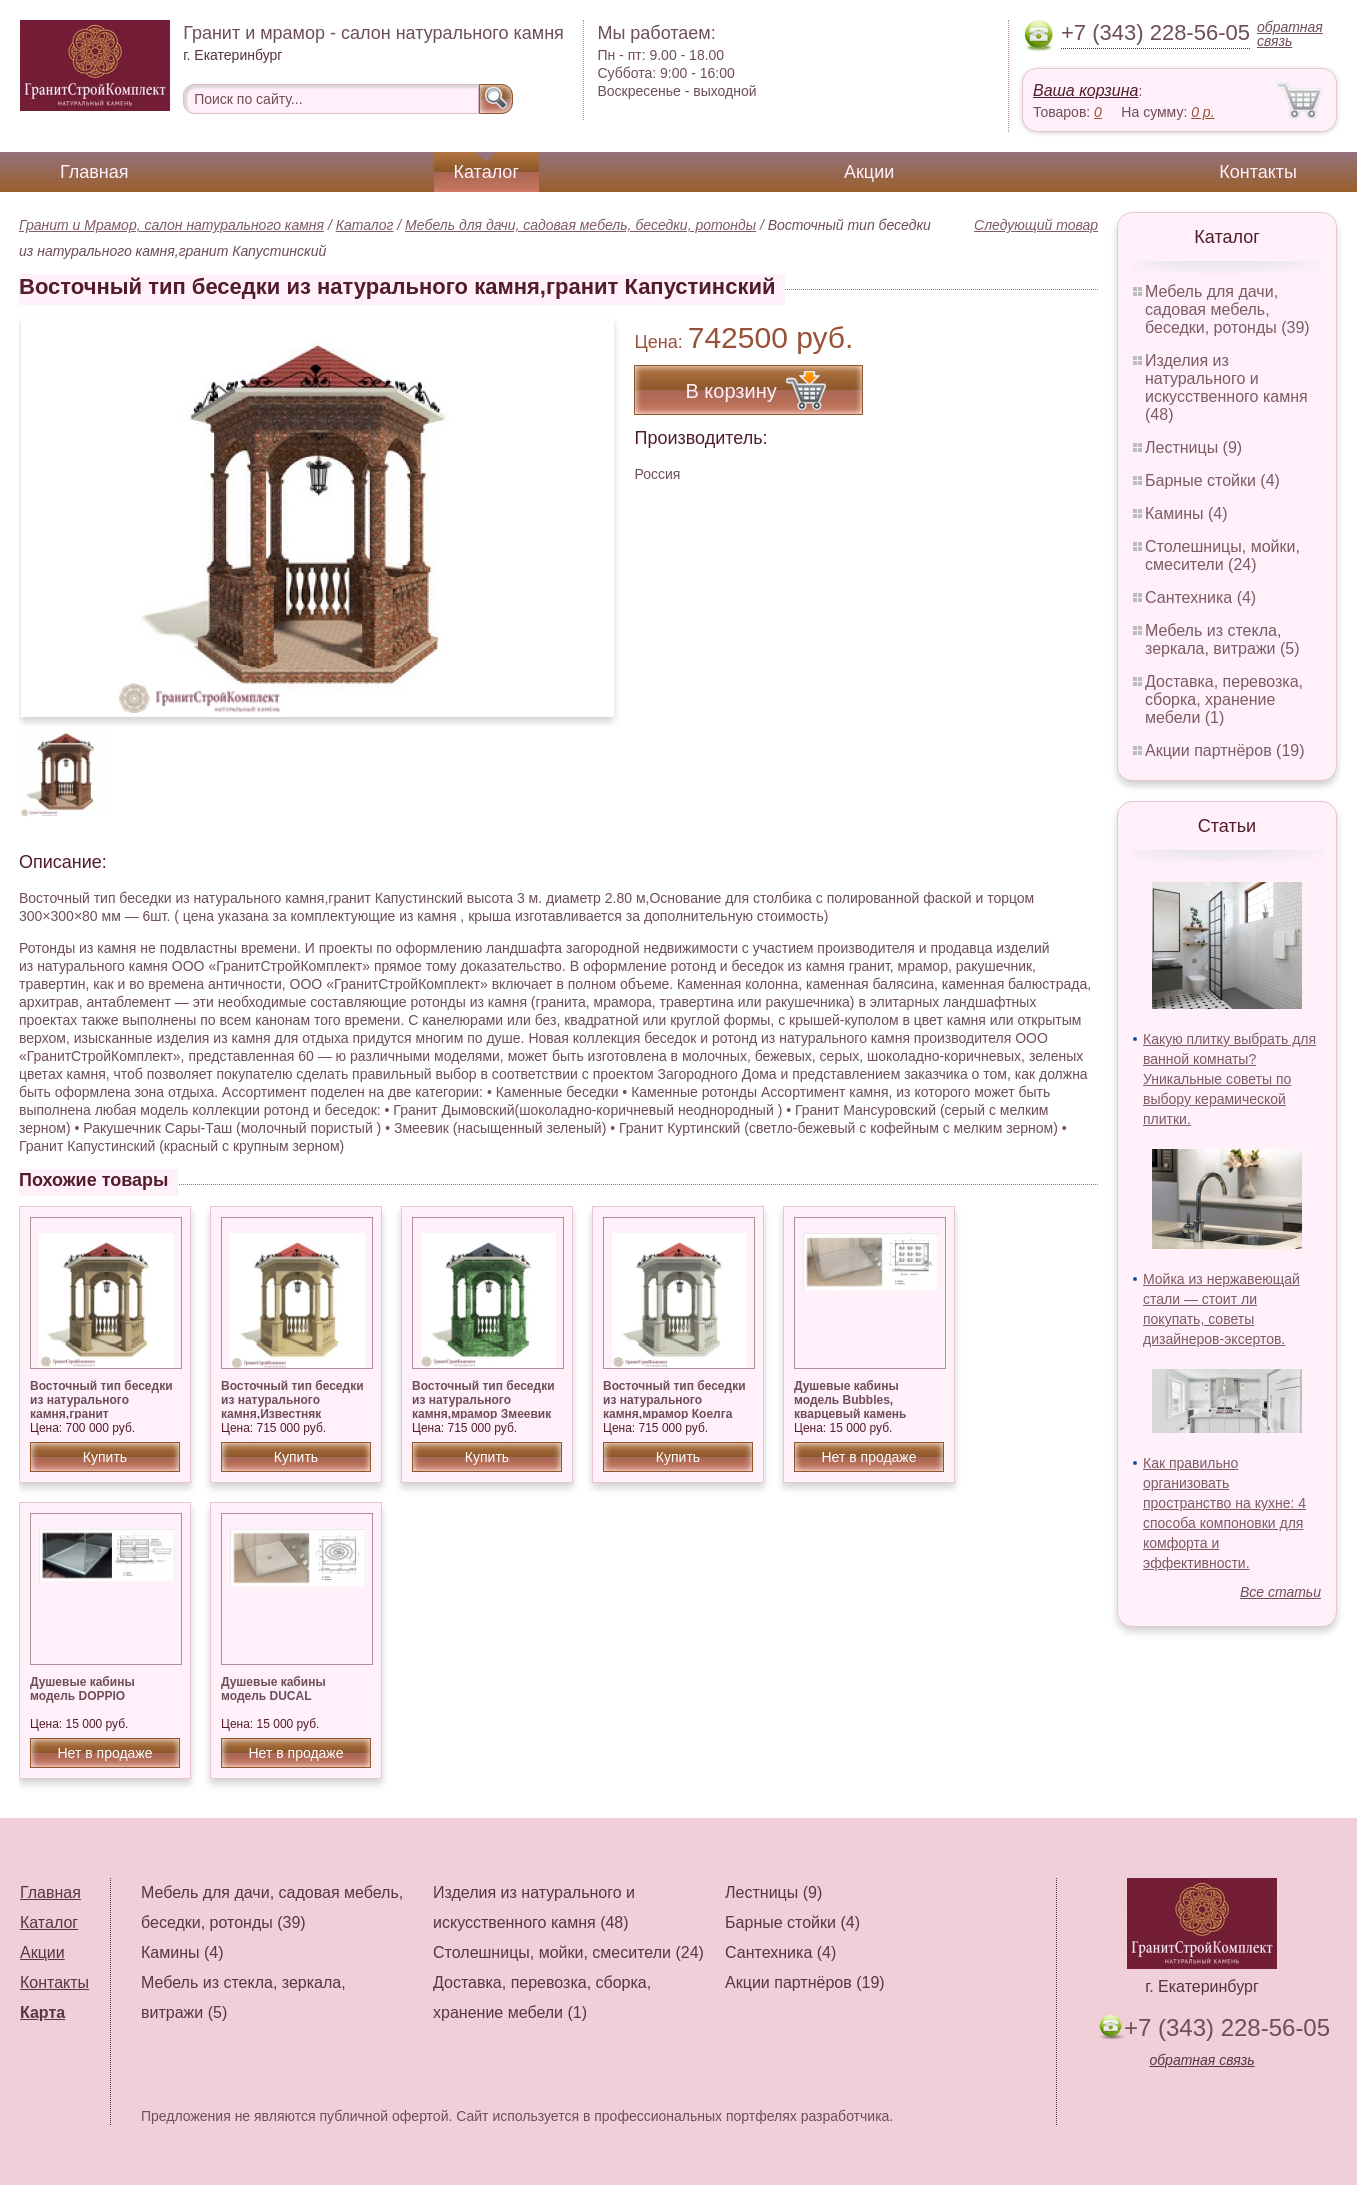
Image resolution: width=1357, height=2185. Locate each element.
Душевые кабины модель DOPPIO (82, 1689)
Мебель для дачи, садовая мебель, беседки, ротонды (580, 225)
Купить (105, 1457)
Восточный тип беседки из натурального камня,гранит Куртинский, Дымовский (102, 1407)
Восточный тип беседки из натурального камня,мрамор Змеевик (483, 1400)
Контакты (1258, 172)
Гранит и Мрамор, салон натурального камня (171, 225)
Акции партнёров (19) (1225, 750)
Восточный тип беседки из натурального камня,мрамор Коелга (674, 1400)
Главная (94, 172)
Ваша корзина (1085, 90)
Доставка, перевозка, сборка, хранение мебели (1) (1224, 699)
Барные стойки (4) (1212, 480)
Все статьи (1280, 1592)
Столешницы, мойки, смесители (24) (1222, 555)
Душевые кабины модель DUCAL (273, 1689)
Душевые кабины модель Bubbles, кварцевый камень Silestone (850, 1407)
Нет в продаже (868, 1457)
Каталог (486, 172)
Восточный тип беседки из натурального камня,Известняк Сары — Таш (292, 1407)
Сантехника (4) (1200, 597)
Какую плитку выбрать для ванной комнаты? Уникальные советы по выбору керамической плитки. (1229, 1079)
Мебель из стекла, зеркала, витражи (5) (1222, 639)
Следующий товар (1036, 225)
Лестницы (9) (1193, 447)
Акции (869, 172)
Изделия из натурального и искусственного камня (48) (1226, 387)
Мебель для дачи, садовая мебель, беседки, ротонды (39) (1227, 309)
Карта (42, 2012)
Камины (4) (1186, 513)
